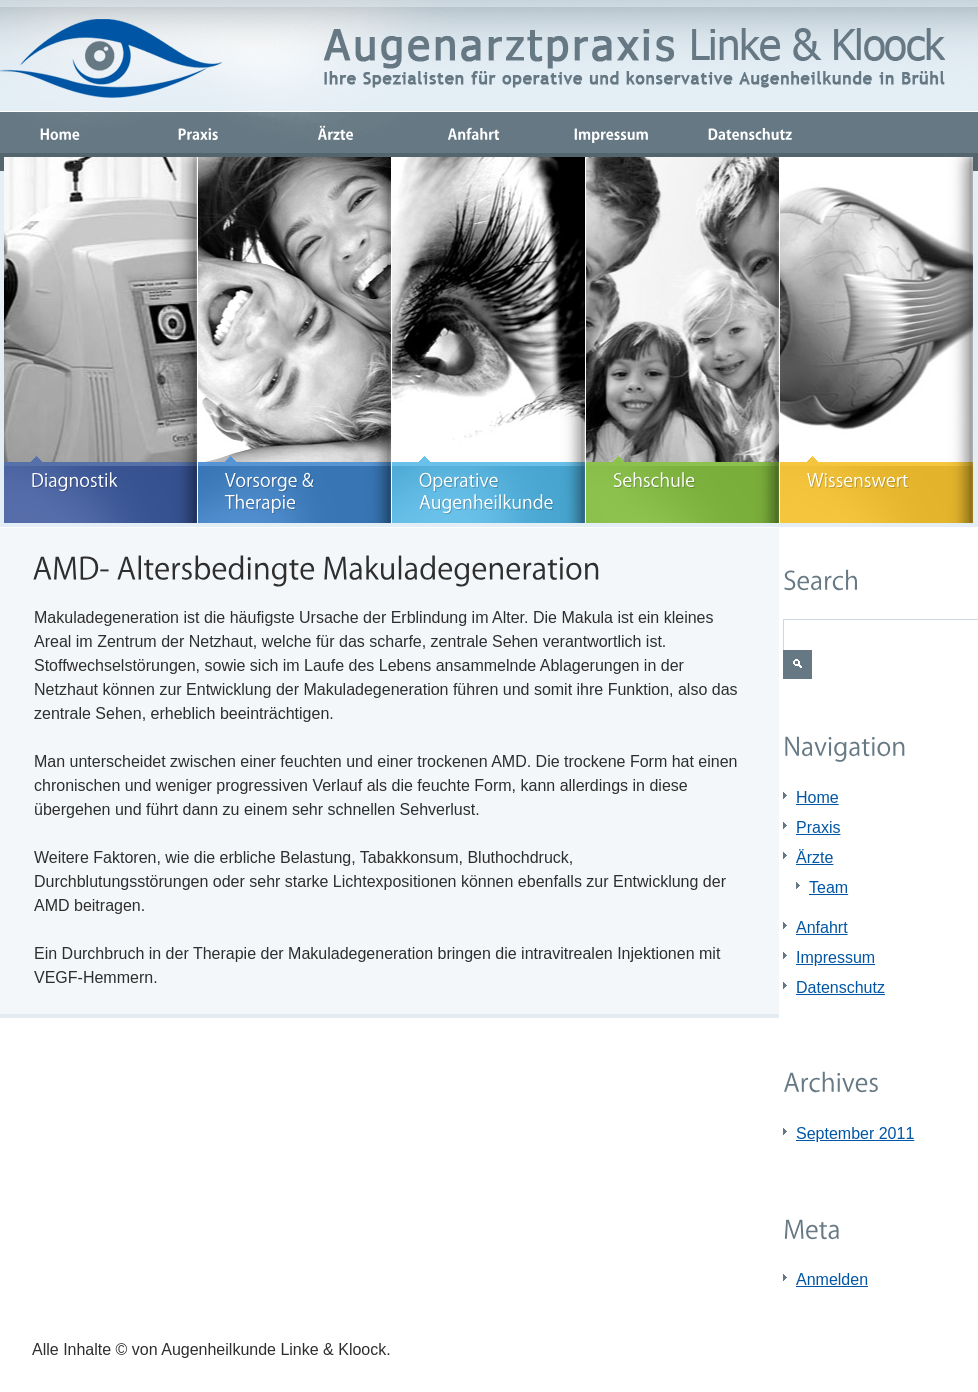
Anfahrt (822, 927)
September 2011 (855, 1133)
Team (828, 887)
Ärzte (814, 857)
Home (817, 797)
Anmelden (832, 1279)
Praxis (818, 827)
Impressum (835, 957)
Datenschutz (840, 987)
